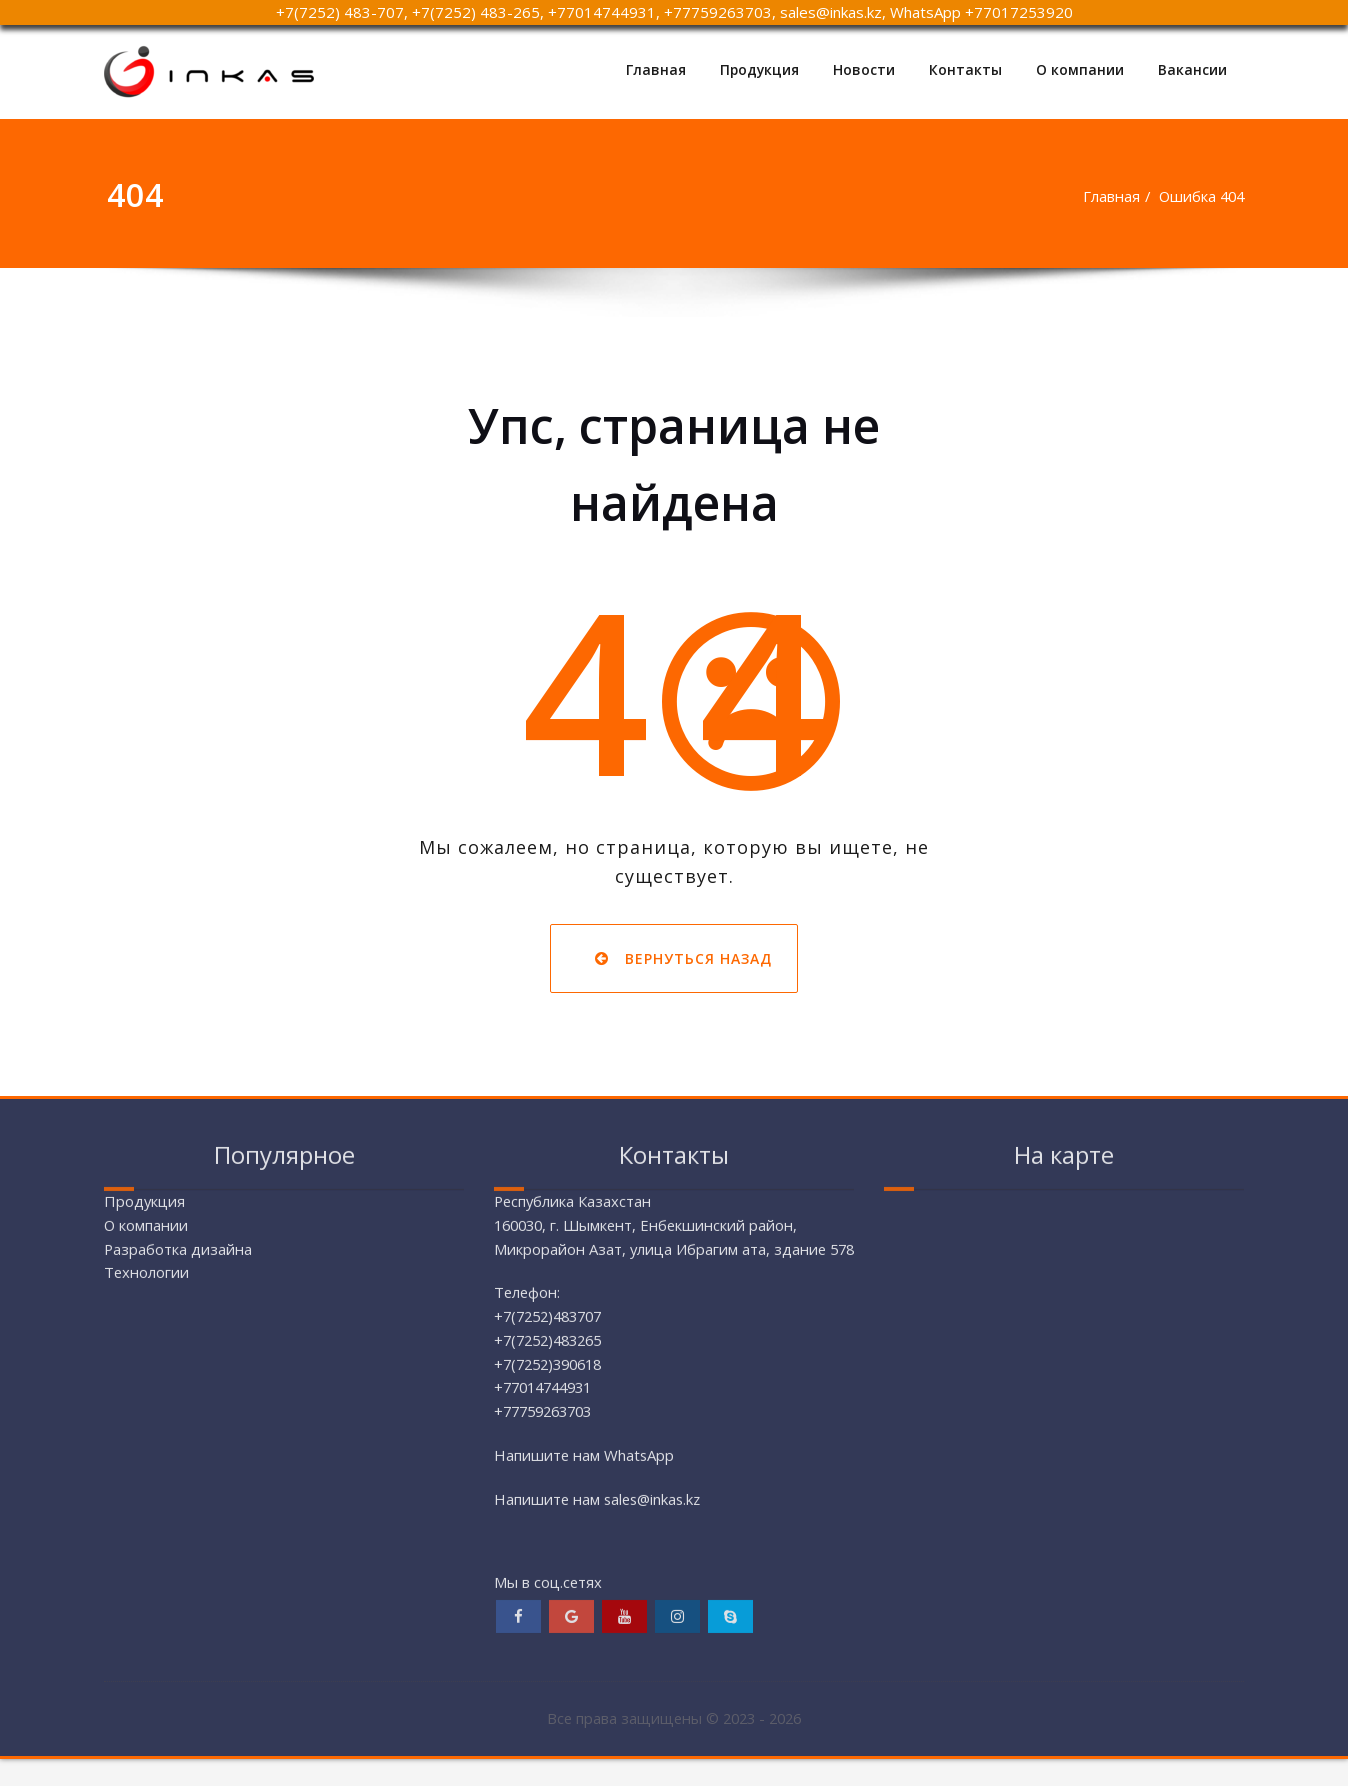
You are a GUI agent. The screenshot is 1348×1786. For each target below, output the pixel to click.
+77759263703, (720, 12)
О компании (1080, 69)
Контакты (965, 69)
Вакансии (1192, 69)
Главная (654, 69)
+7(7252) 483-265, (478, 12)
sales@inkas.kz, (835, 12)
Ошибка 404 (1199, 196)
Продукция (758, 69)
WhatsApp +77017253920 (981, 12)
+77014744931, (604, 12)
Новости (864, 69)
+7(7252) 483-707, (342, 12)
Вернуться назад (675, 958)
